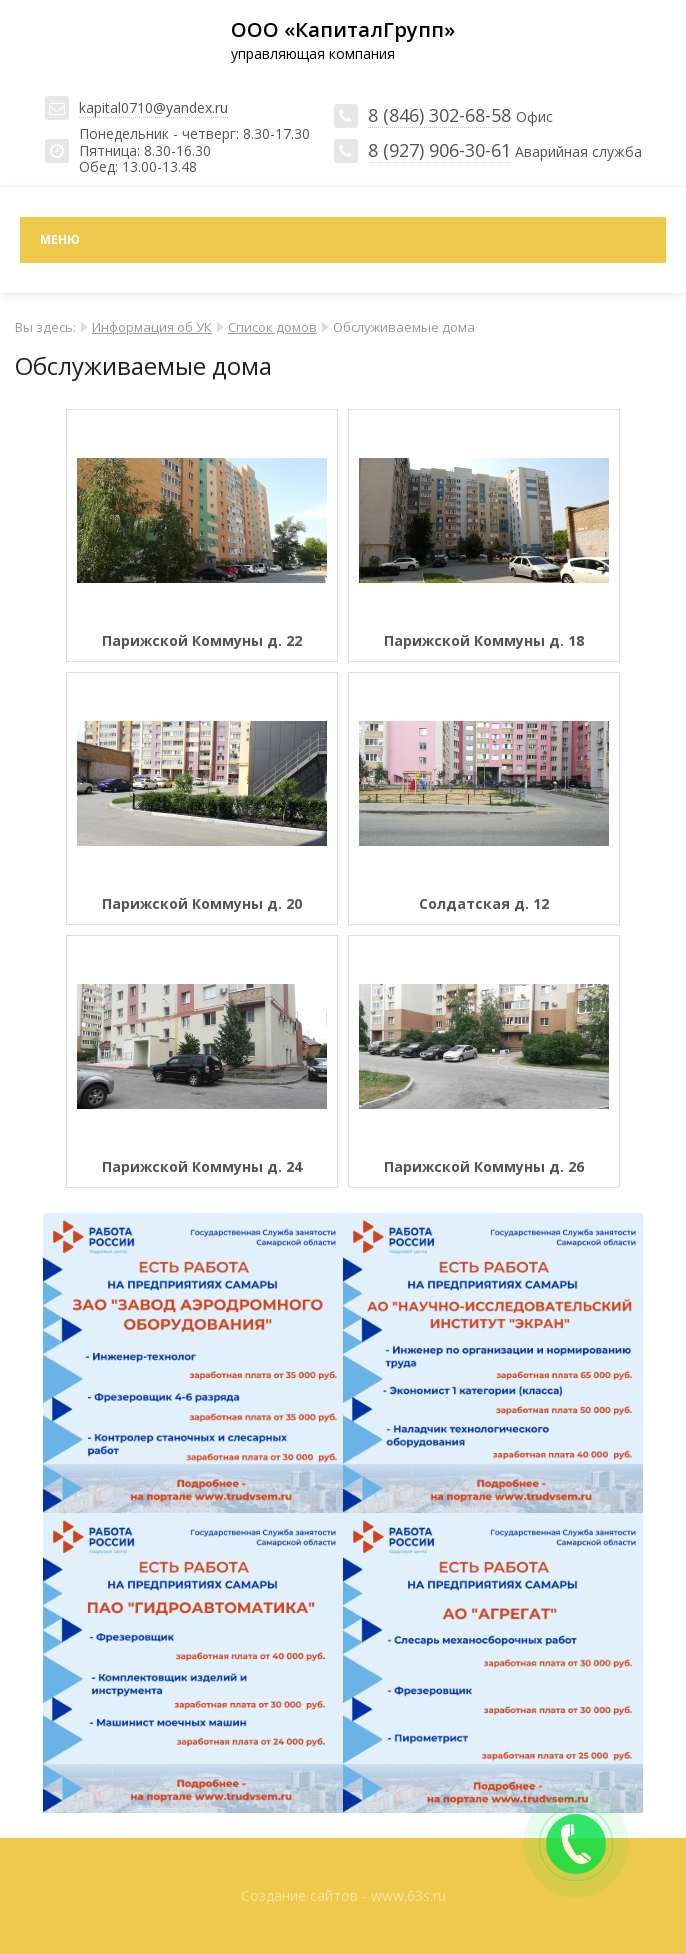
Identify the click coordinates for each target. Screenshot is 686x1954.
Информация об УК (152, 327)
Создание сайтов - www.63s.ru (343, 1895)
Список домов (272, 327)
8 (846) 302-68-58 (439, 115)
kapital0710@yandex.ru (153, 107)
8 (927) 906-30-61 (439, 150)
